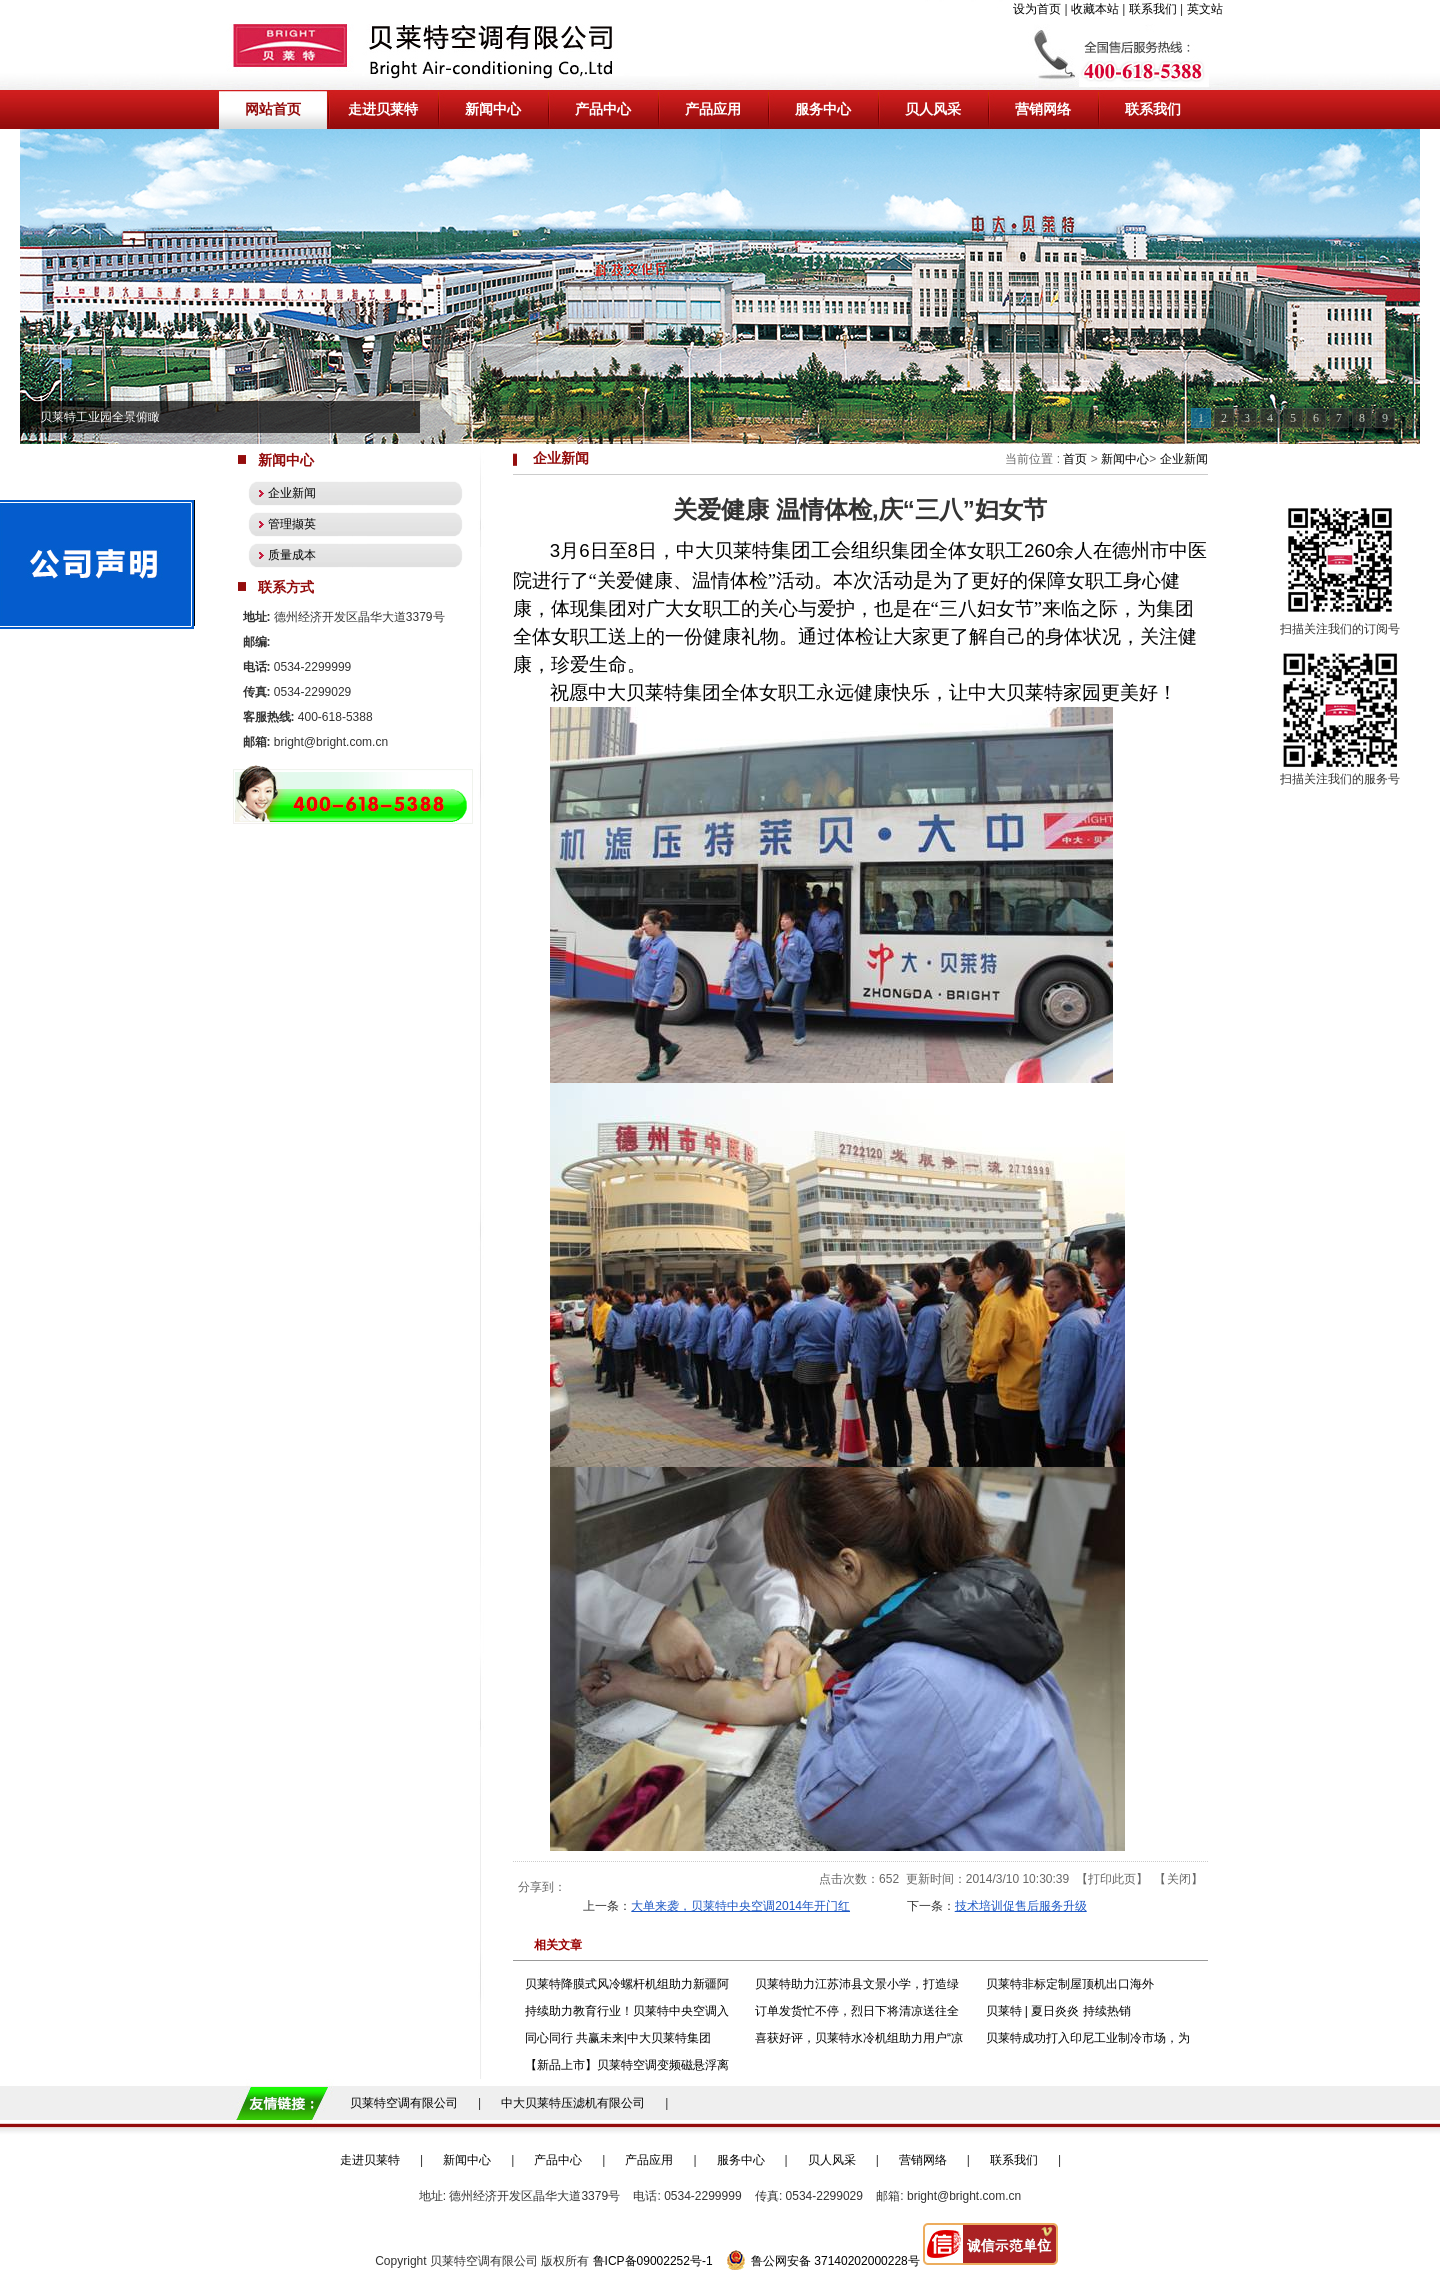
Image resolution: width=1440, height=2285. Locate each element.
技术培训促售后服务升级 (1021, 1906)
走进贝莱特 (370, 2160)
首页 (1075, 459)
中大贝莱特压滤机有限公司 (573, 2103)
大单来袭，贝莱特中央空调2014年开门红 (740, 1906)
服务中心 (741, 2160)
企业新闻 (1184, 459)
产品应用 (649, 2160)
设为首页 (1037, 9)
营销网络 (923, 2160)
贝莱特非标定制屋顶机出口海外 (1070, 1984)
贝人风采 (832, 2160)
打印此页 (1112, 1879)
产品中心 (558, 2160)
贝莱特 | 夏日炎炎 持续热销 (1058, 2011)
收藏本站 (1095, 9)
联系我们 (1153, 9)
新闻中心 (1125, 459)
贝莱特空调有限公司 (404, 2103)
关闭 (1179, 1879)
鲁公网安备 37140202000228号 (823, 2261)
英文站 (1205, 9)
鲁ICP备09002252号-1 (653, 2261)
